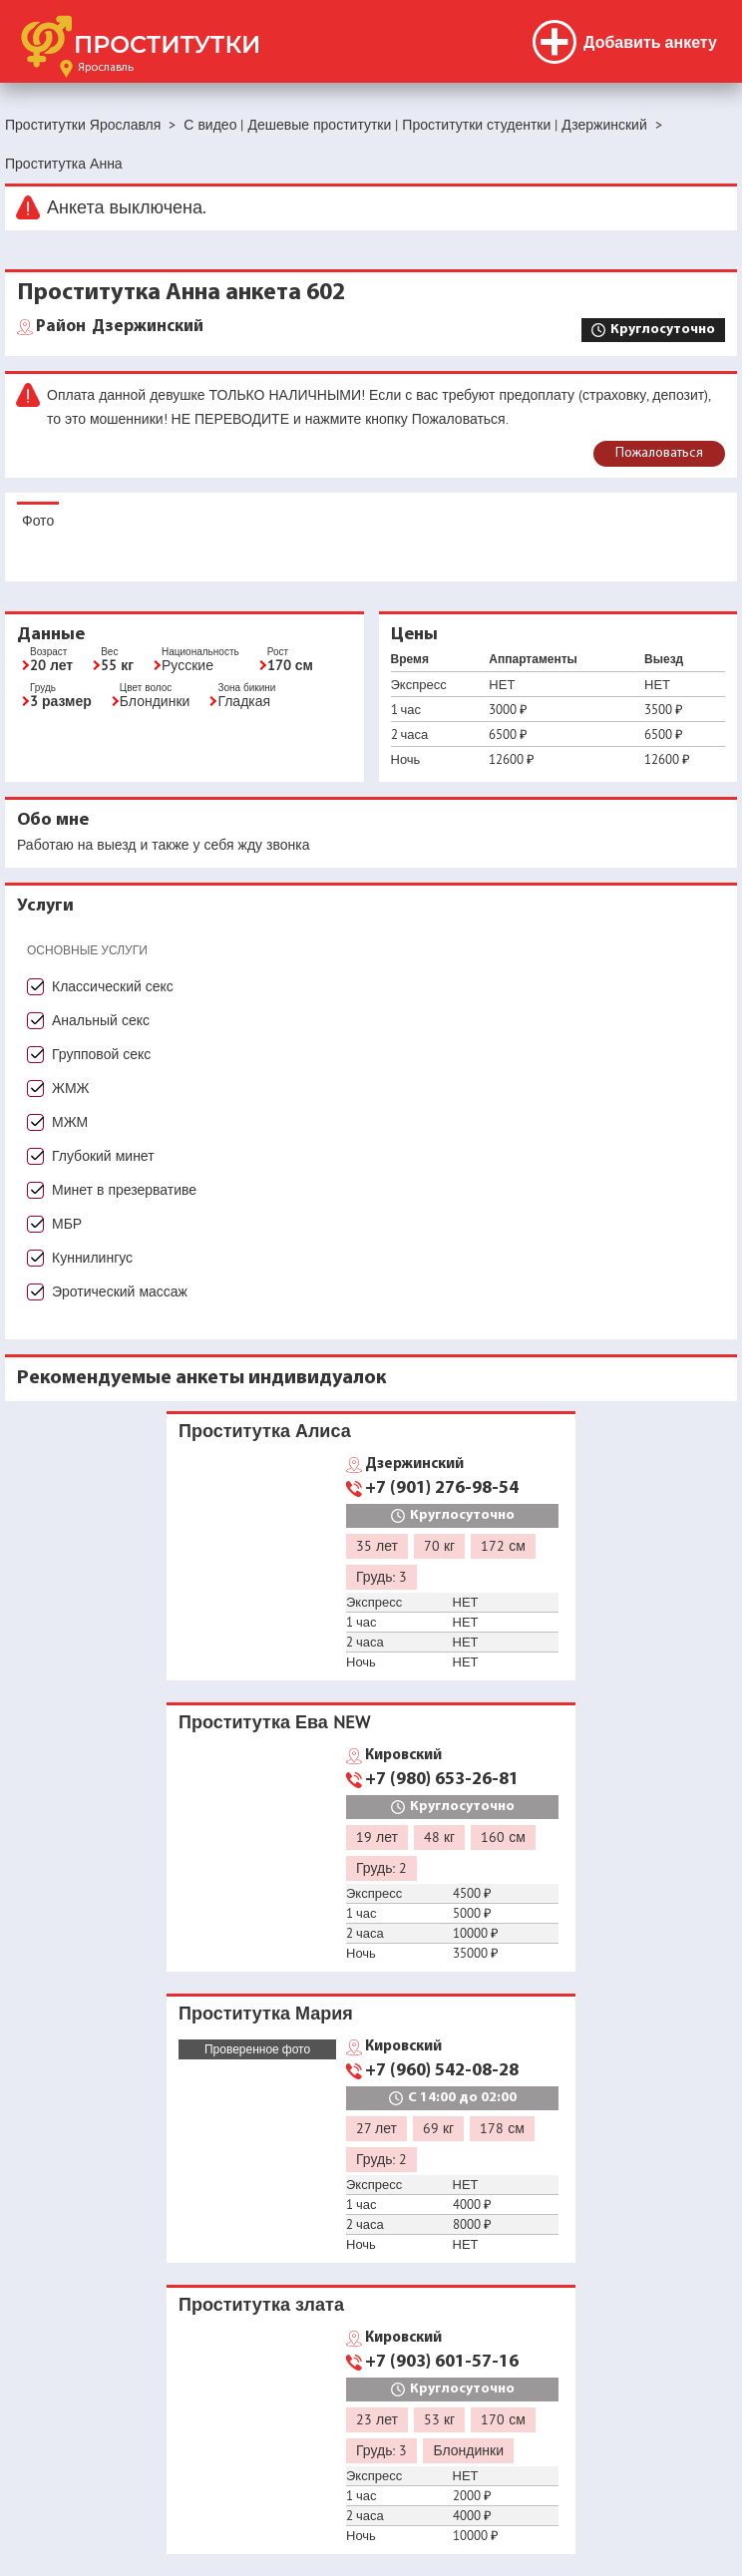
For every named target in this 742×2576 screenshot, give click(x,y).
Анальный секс (101, 1020)
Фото (38, 521)
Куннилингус (92, 1258)
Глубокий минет (103, 1156)
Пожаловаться (659, 453)
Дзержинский (119, 327)
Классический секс (113, 986)
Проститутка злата (261, 2304)
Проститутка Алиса (265, 1430)
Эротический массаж (119, 1291)
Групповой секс (101, 1054)
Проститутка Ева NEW (274, 1721)
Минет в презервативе (124, 1190)
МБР (67, 1224)
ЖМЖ (71, 1088)
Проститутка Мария (266, 2013)
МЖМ (70, 1122)
